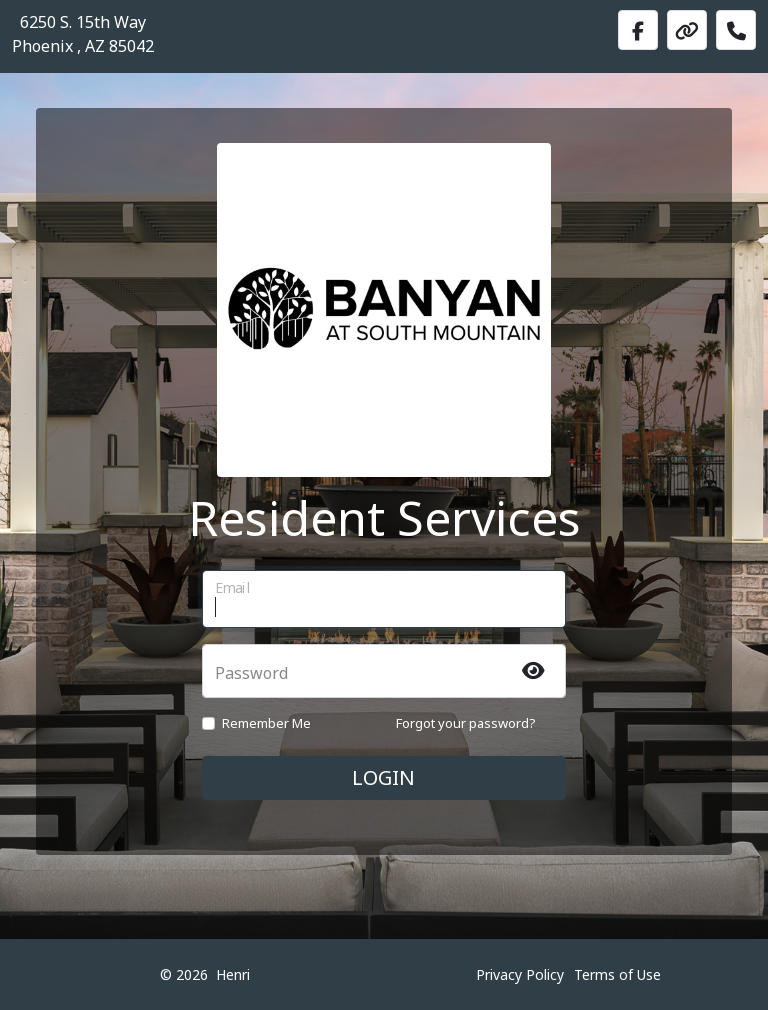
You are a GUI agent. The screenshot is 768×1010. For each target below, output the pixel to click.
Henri (233, 974)
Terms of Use (617, 974)
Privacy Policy (520, 974)
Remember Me (266, 723)
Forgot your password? (466, 723)
